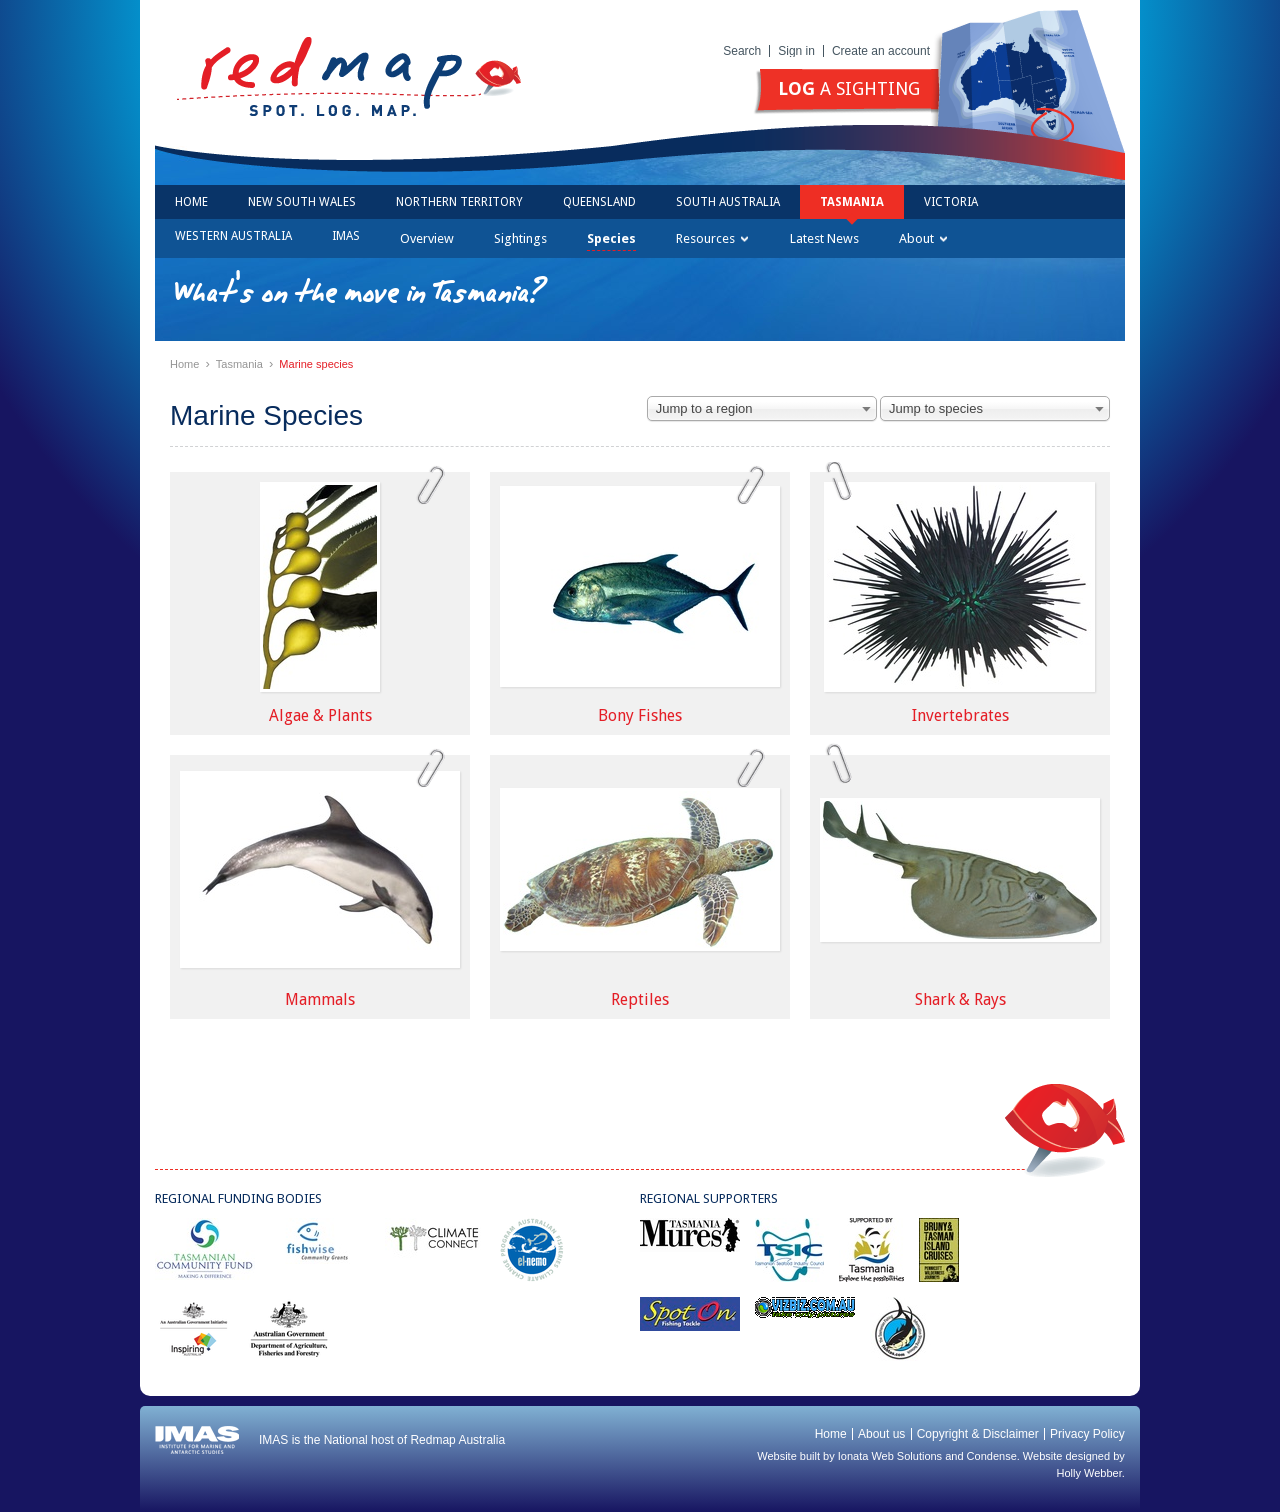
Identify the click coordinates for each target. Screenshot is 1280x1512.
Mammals (320, 999)
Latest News (824, 238)
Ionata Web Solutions (890, 1456)
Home (191, 202)
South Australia (728, 202)
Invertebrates (960, 715)
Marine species (316, 364)
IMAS (346, 236)
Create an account (881, 51)
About (923, 238)
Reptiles (640, 999)
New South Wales (302, 202)
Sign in (796, 51)
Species (611, 238)
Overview (427, 238)
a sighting (849, 88)
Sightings (520, 238)
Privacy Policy (1087, 1434)
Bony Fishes (640, 715)
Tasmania (852, 202)
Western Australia (233, 236)
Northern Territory (459, 202)
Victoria (951, 202)
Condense (992, 1456)
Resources (712, 238)
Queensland (599, 202)
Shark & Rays (960, 999)
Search (742, 51)
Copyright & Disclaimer (978, 1434)
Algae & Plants (320, 715)
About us (881, 1434)
